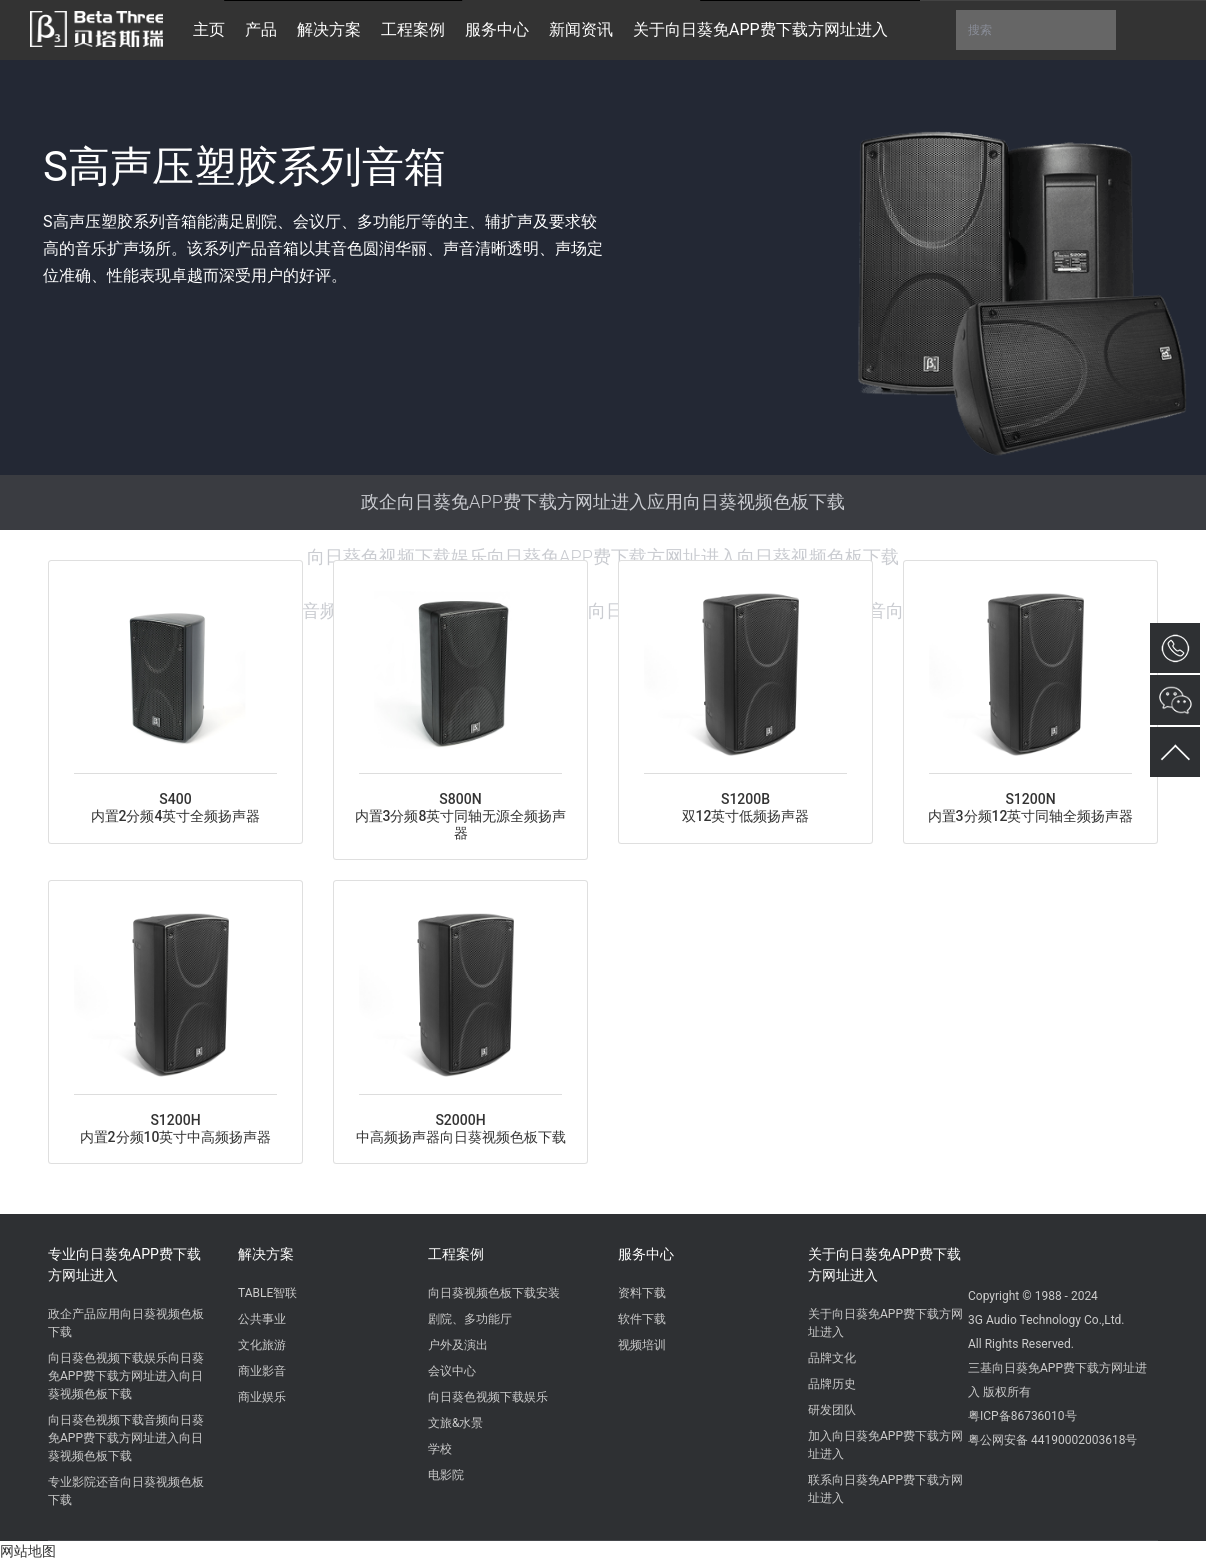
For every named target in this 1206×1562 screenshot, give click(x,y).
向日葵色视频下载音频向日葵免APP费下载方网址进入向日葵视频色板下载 (126, 1438)
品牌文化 (832, 1358)
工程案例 (456, 1254)
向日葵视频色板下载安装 (494, 1293)
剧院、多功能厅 (470, 1319)
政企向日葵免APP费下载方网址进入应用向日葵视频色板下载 (603, 501)
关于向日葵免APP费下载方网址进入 (884, 1264)
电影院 (446, 1475)
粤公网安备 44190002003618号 (1052, 1440)
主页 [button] (209, 29)
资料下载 (642, 1293)
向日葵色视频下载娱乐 (488, 1397)
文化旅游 (262, 1345)
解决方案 (266, 1254)
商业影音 (262, 1371)
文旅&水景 (455, 1423)
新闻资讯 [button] (581, 29)
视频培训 (642, 1345)
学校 (440, 1449)
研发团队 (832, 1410)
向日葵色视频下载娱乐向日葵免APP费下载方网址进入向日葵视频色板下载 (603, 556)
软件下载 (642, 1319)
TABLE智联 (267, 1293)
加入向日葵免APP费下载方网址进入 (885, 1445)
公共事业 (262, 1319)
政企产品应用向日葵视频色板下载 (126, 1323)
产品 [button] (261, 29)
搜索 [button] (1036, 30)
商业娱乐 (262, 1397)
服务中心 (646, 1254)
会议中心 (452, 1371)
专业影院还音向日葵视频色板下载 (126, 1491)
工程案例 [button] (413, 29)
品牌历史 (832, 1384)
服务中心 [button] (497, 29)
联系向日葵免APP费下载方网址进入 (885, 1489)
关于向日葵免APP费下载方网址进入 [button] (760, 29)
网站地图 (28, 1551)
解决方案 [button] (329, 29)
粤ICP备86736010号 (1022, 1416)
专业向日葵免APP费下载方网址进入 (124, 1264)
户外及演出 (458, 1345)
